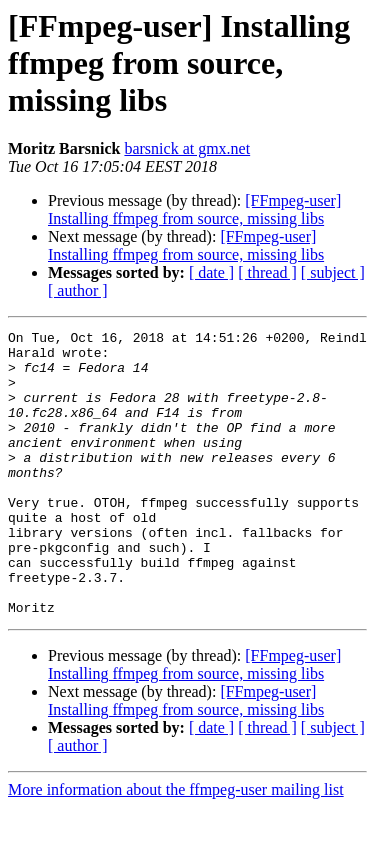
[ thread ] (267, 272)
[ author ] (78, 290)
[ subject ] (333, 272)
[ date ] (211, 272)
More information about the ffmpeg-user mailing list (176, 846)
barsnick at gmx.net (187, 148)
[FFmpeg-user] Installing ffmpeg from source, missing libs (194, 209)
